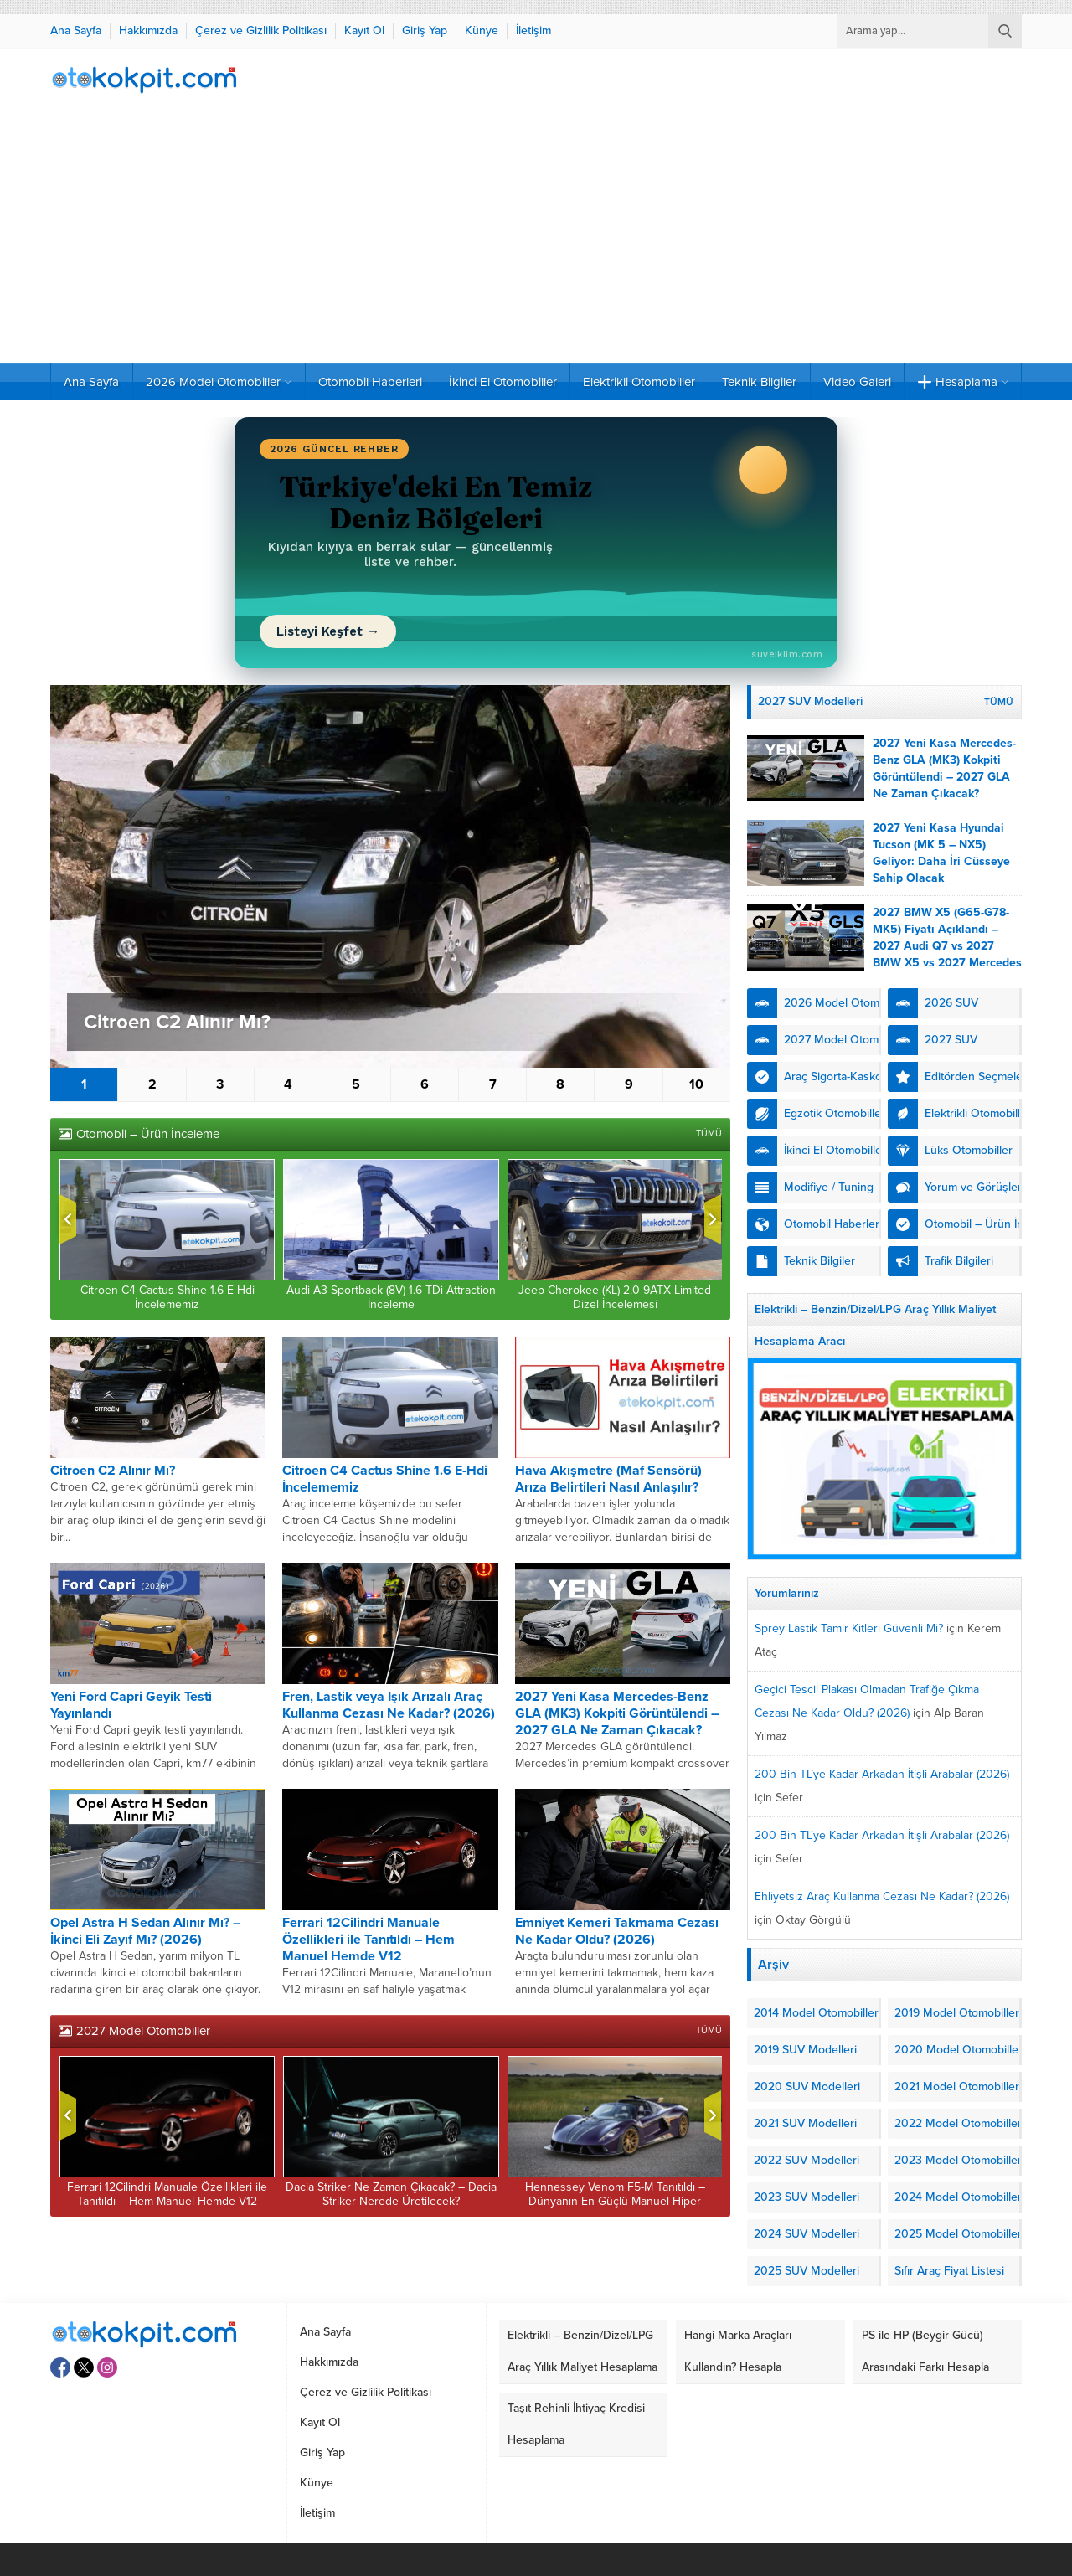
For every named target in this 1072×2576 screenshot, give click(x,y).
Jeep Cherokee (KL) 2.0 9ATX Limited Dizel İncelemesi (614, 1297)
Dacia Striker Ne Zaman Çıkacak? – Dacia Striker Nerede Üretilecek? (391, 2194)
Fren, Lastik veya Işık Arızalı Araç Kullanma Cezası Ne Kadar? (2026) (388, 1705)
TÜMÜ (709, 1133)
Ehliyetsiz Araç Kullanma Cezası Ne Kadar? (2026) (882, 1896)
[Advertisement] (536, 237)
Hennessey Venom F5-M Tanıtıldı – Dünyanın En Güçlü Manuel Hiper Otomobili (615, 2201)
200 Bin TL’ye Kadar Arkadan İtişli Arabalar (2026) (882, 1774)
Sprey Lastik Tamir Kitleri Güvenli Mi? (849, 1628)
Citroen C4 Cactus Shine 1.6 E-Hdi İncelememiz (167, 1297)
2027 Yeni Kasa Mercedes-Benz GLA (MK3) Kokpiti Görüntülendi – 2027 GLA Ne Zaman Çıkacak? (617, 1713)
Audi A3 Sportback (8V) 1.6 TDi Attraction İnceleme (391, 1297)
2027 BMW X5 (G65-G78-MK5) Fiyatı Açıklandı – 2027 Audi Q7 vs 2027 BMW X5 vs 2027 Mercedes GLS (947, 946)
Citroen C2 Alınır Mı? (177, 1022)
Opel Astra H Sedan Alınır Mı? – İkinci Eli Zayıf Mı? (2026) (145, 1931)
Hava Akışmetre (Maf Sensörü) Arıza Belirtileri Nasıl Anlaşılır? (608, 1479)
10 (696, 1084)
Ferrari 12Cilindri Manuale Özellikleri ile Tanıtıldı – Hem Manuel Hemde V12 (368, 1939)
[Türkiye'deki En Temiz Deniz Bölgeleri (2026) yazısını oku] (536, 542)
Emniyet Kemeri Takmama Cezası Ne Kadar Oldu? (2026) (617, 1931)
